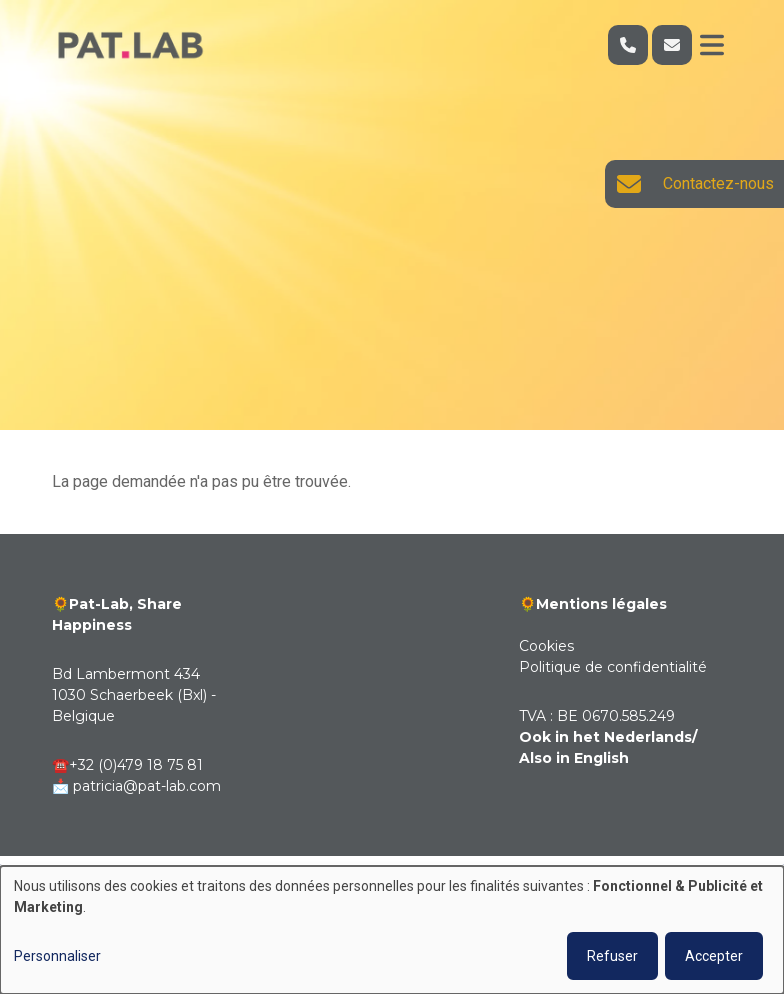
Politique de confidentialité (613, 667)
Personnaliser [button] (57, 956)
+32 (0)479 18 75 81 (136, 765)
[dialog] (392, 930)
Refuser (612, 956)
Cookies (546, 646)
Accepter (714, 956)
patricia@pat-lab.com (147, 786)
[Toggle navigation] (712, 45)
